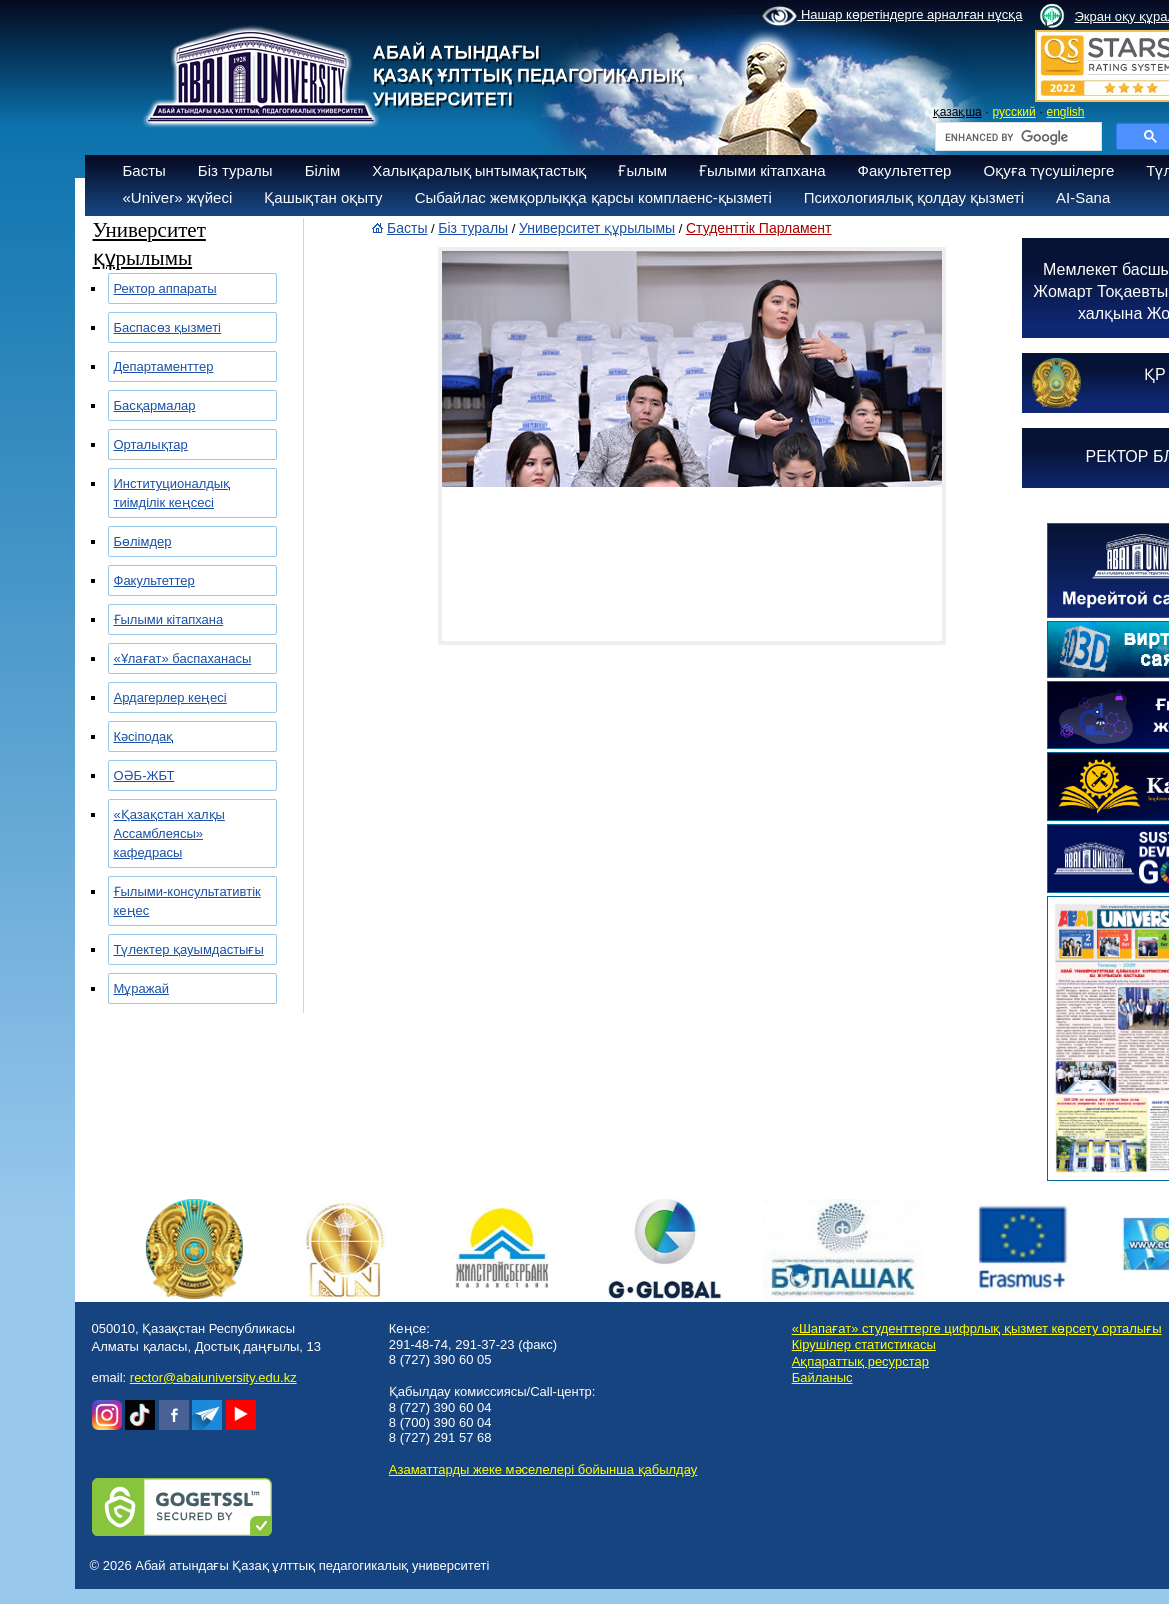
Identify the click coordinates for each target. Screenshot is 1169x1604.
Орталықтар (151, 444)
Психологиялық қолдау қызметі (914, 197)
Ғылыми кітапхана (762, 170)
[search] (1016, 137)
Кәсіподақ (144, 736)
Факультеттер (905, 170)
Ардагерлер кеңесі (170, 697)
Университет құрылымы (597, 228)
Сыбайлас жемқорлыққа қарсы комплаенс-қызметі (593, 197)
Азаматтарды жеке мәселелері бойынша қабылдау (543, 1469)
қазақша (957, 112)
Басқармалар (155, 405)
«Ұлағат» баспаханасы (183, 658)
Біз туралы (235, 170)
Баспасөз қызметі (168, 327)
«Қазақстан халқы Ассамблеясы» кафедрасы (169, 833)
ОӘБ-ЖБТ (144, 775)
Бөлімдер (143, 541)
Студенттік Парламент (759, 228)
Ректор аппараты (165, 288)
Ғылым (642, 170)
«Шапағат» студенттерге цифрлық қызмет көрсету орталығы (977, 1328)
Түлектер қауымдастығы (189, 949)
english (1065, 112)
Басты (144, 170)
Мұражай (141, 988)
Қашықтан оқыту (323, 197)
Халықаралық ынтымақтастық (479, 170)
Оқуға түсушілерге (1048, 170)
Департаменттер (164, 366)
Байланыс (822, 1377)
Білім (323, 170)
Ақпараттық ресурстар (860, 1361)
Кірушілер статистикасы (864, 1344)
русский (1014, 112)
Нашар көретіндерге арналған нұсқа (892, 16)
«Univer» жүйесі (178, 197)
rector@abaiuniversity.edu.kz (213, 1377)
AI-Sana (1083, 197)
